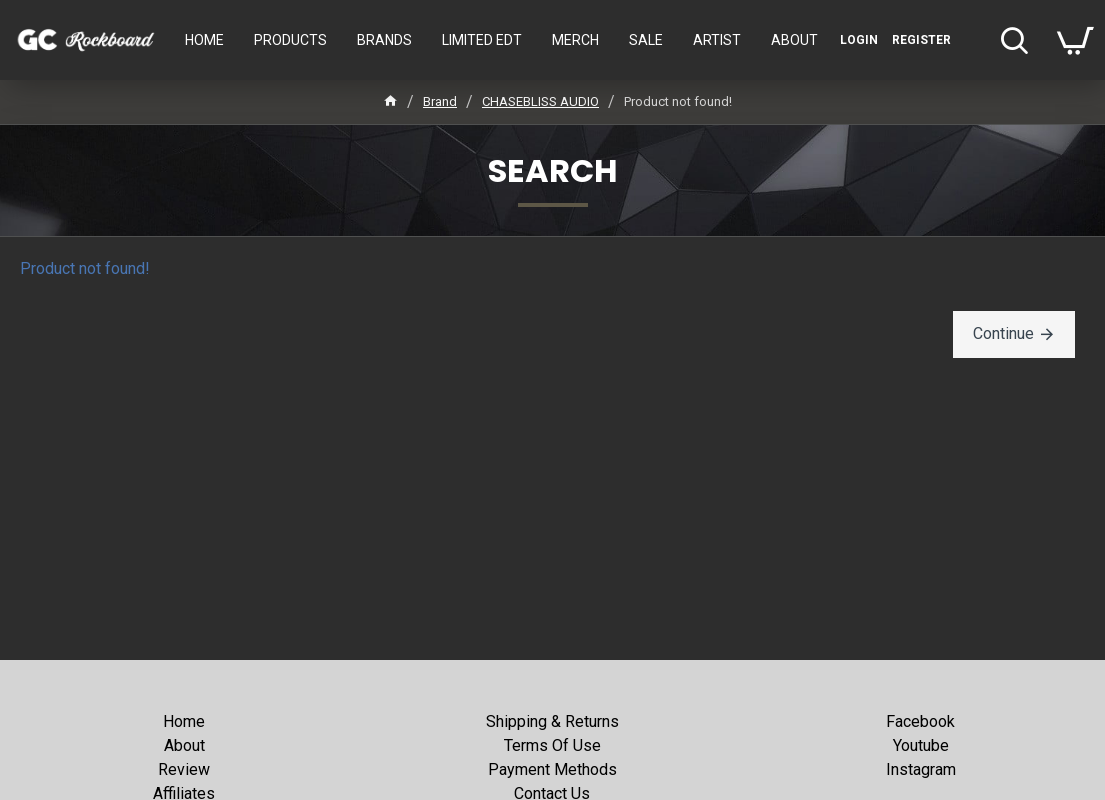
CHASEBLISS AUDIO (540, 101)
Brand (440, 101)
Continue (1003, 333)
